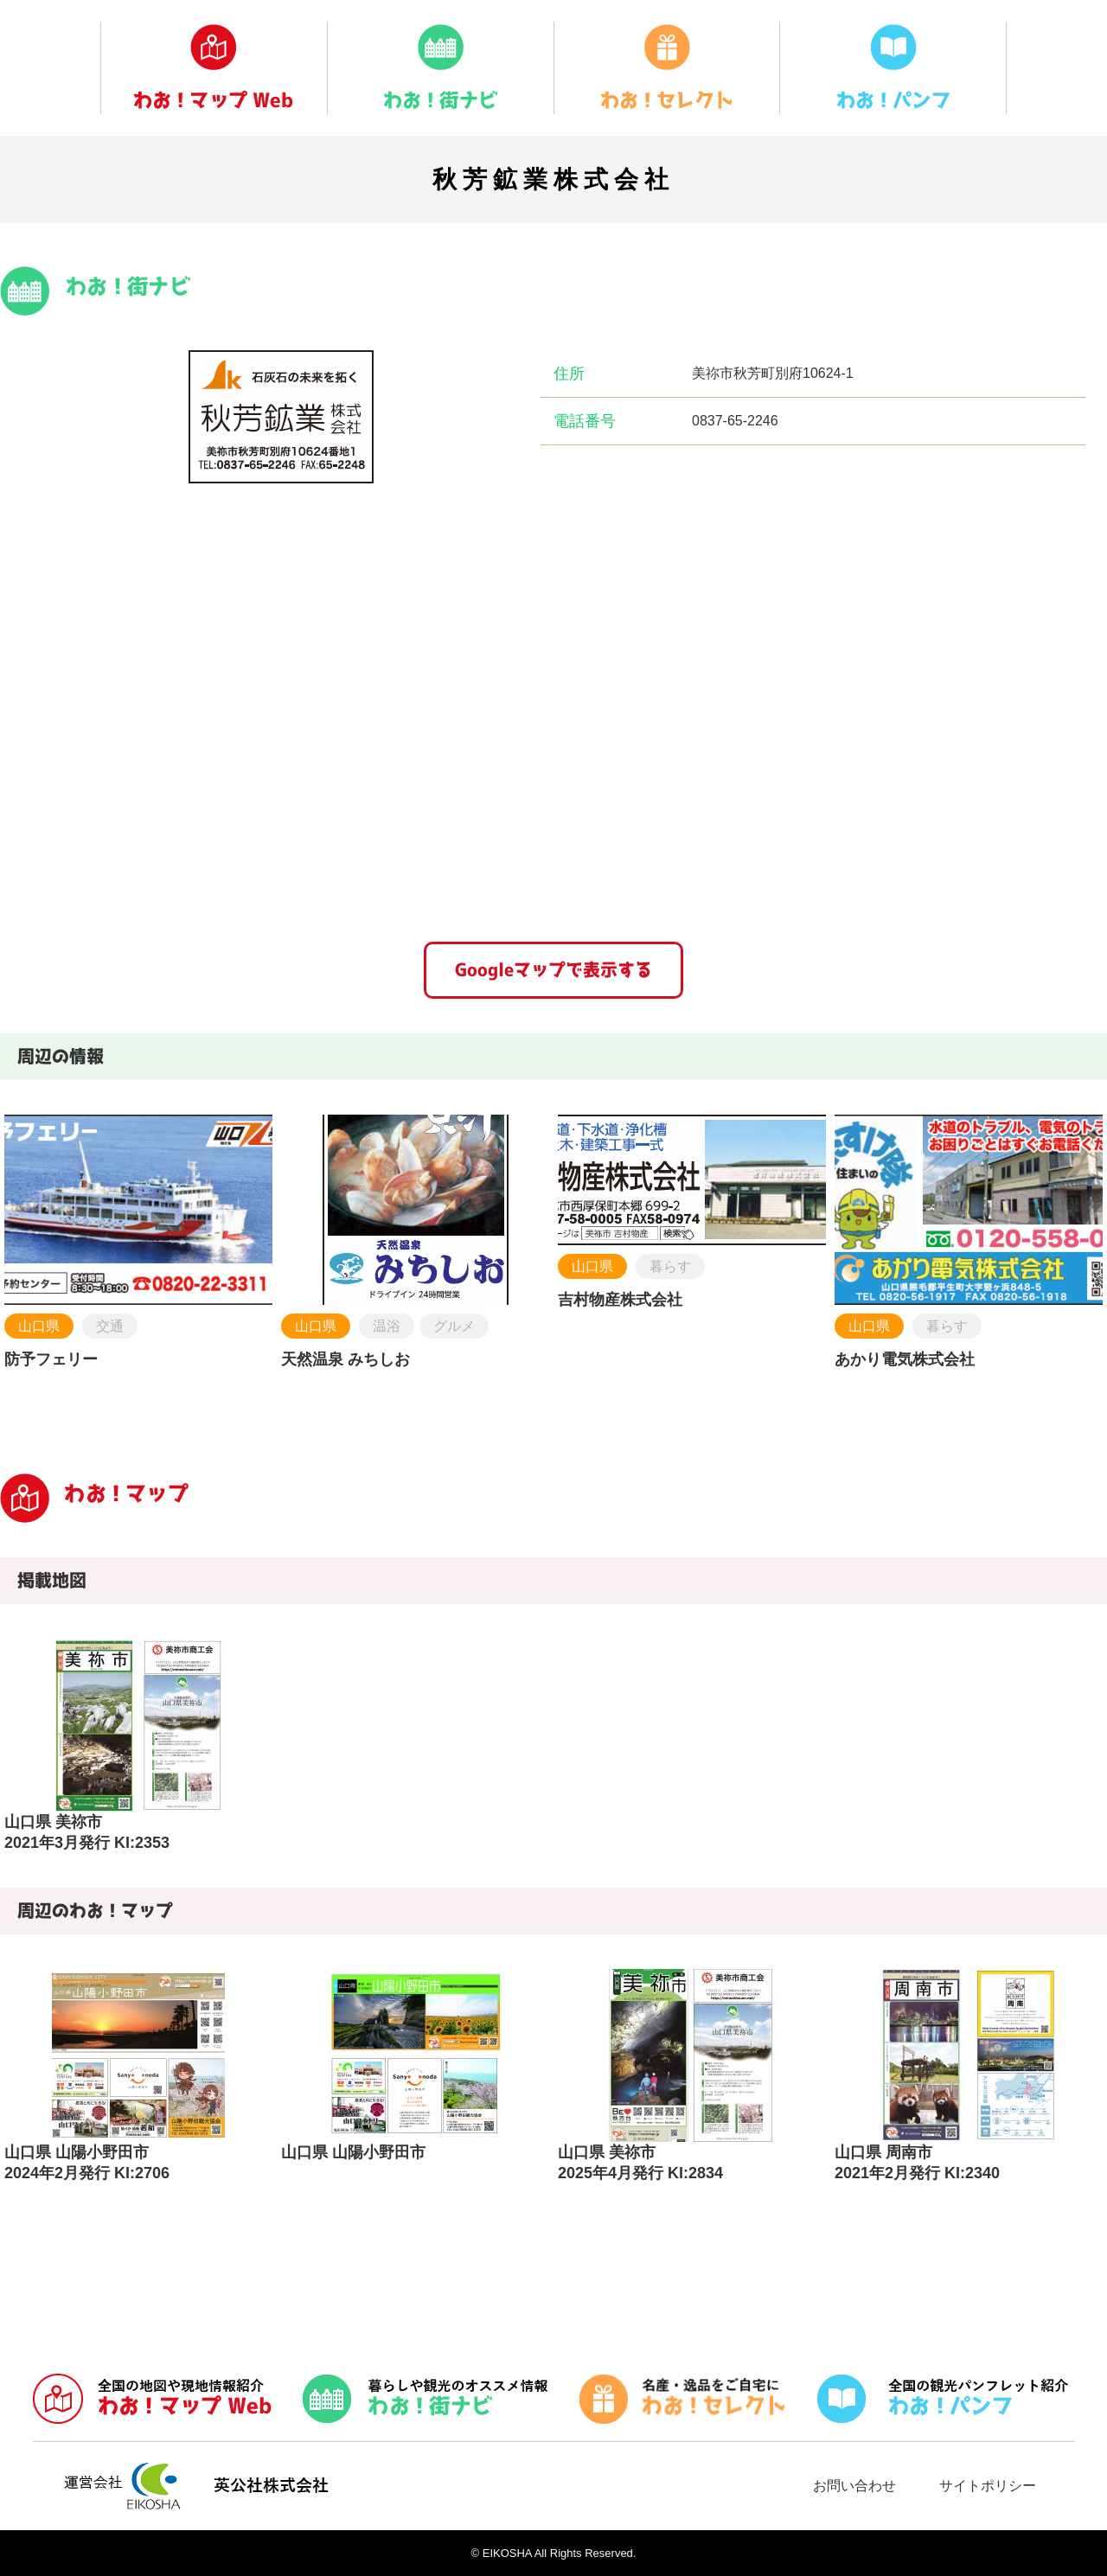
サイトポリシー (987, 2485)
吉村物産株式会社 (620, 1299)
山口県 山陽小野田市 (353, 2152)
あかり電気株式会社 (905, 1359)
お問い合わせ (854, 2485)
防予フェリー (51, 1359)
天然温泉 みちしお (345, 1359)
